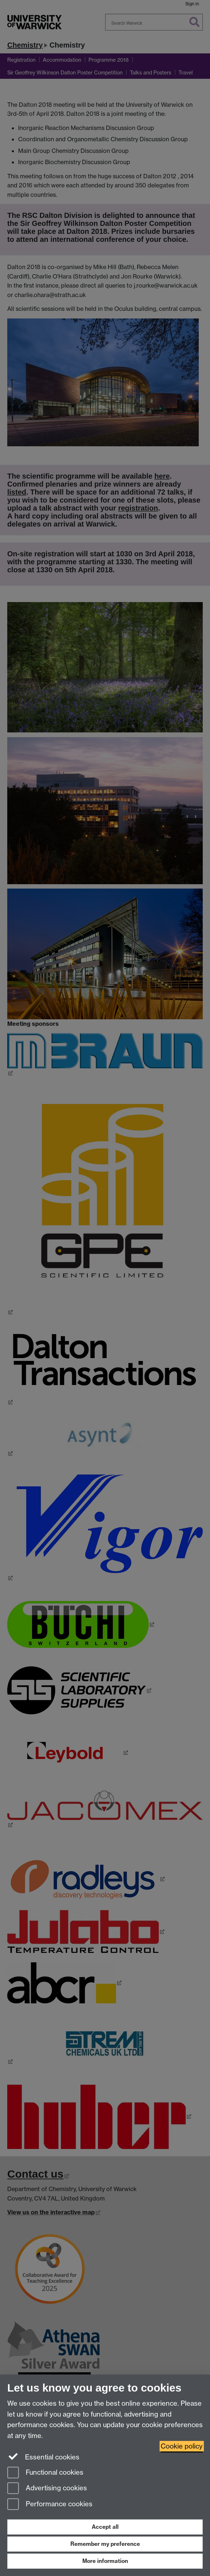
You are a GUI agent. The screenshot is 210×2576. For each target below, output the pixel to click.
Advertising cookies (47, 2488)
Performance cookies (49, 2504)
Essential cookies (43, 2456)
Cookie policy (182, 2446)
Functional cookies (45, 2473)
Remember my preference (105, 2543)
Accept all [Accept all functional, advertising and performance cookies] (105, 2526)
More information (105, 2560)
